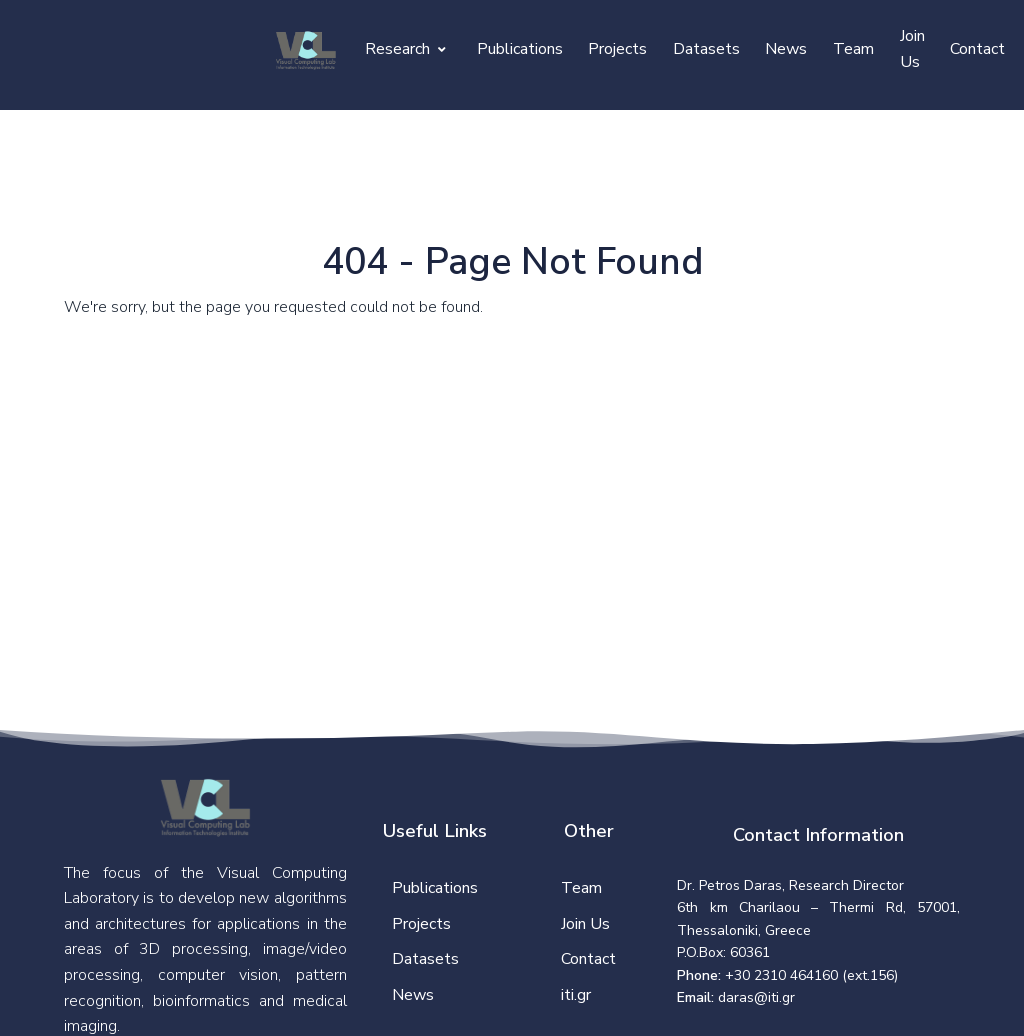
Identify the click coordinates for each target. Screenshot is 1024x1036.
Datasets (706, 49)
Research (405, 49)
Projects (617, 49)
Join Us (912, 49)
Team (853, 49)
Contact (977, 49)
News (786, 49)
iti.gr (576, 995)
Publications (520, 49)
